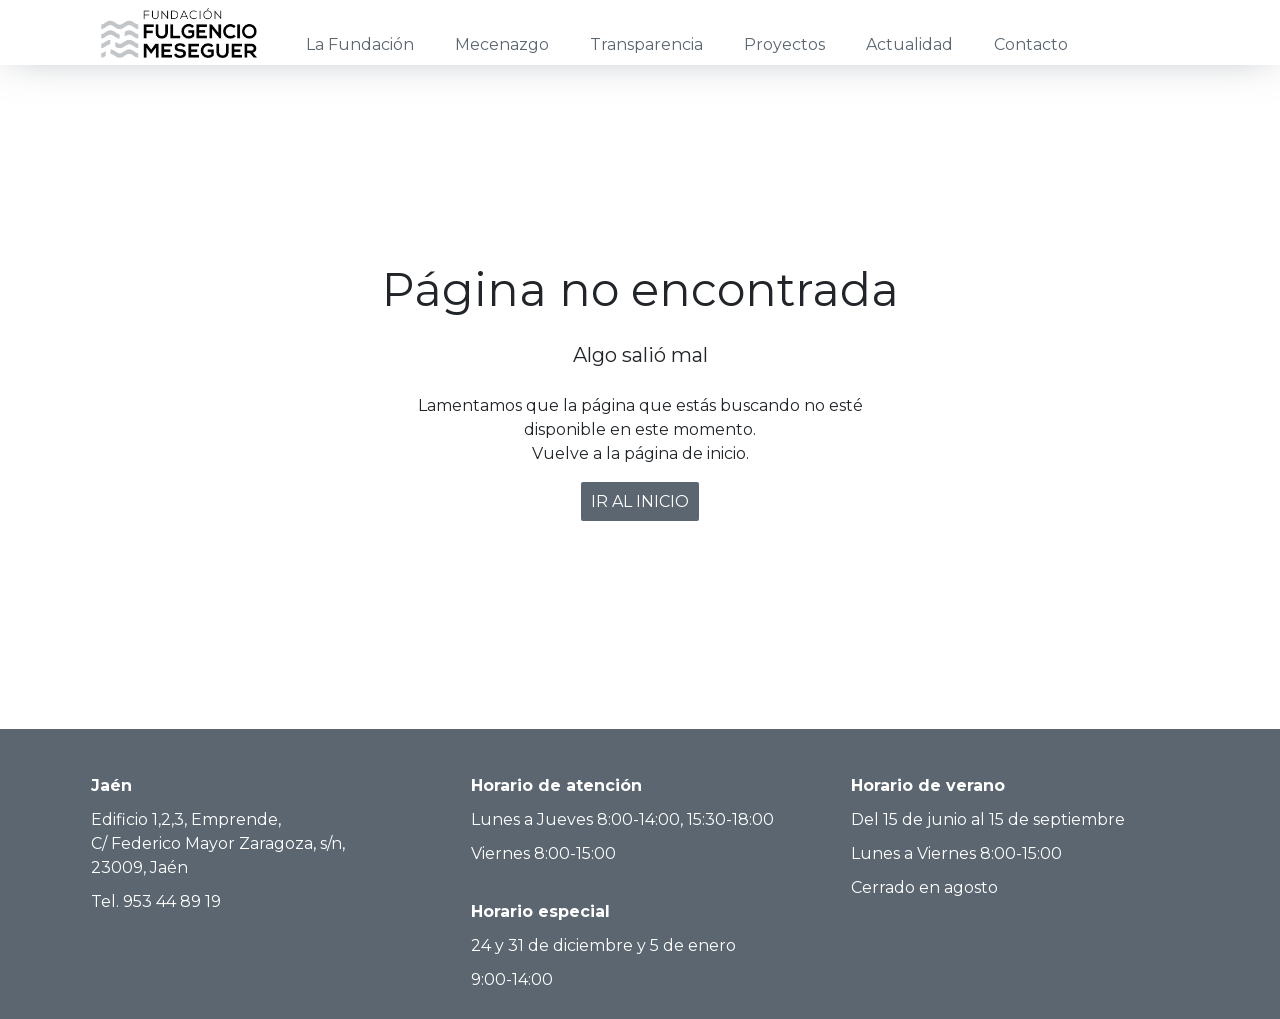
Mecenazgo (502, 44)
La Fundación (360, 44)
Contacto (1031, 44)
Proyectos (784, 44)
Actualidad (909, 44)
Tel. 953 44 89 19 (156, 901)
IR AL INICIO (640, 501)
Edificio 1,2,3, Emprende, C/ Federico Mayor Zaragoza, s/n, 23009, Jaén (218, 843)
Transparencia (646, 44)
